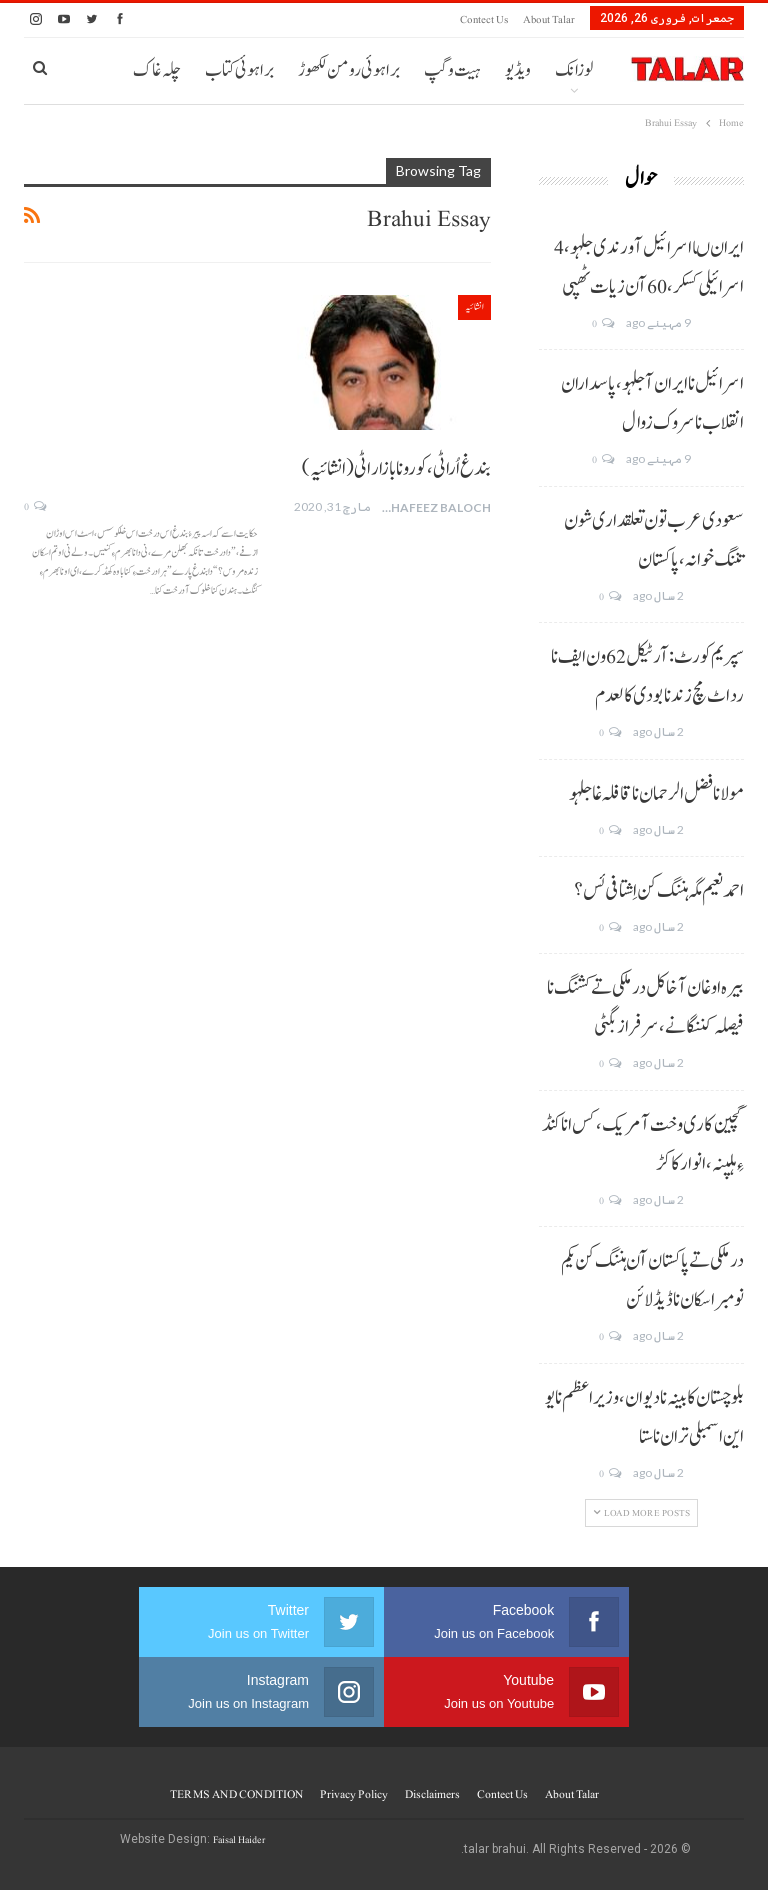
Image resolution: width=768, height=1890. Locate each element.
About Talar (549, 19)
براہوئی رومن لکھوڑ (349, 70)
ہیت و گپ (452, 70)
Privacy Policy (354, 1794)
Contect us (484, 19)
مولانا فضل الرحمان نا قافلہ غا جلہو (656, 794)
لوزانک (574, 70)
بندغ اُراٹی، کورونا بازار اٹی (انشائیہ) (396, 469)
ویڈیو (518, 70)
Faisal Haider (239, 1839)
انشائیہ (474, 306)
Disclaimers (432, 1794)
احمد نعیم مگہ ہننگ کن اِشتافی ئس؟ (659, 891)
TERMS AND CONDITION (236, 1794)
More (254, 70)
